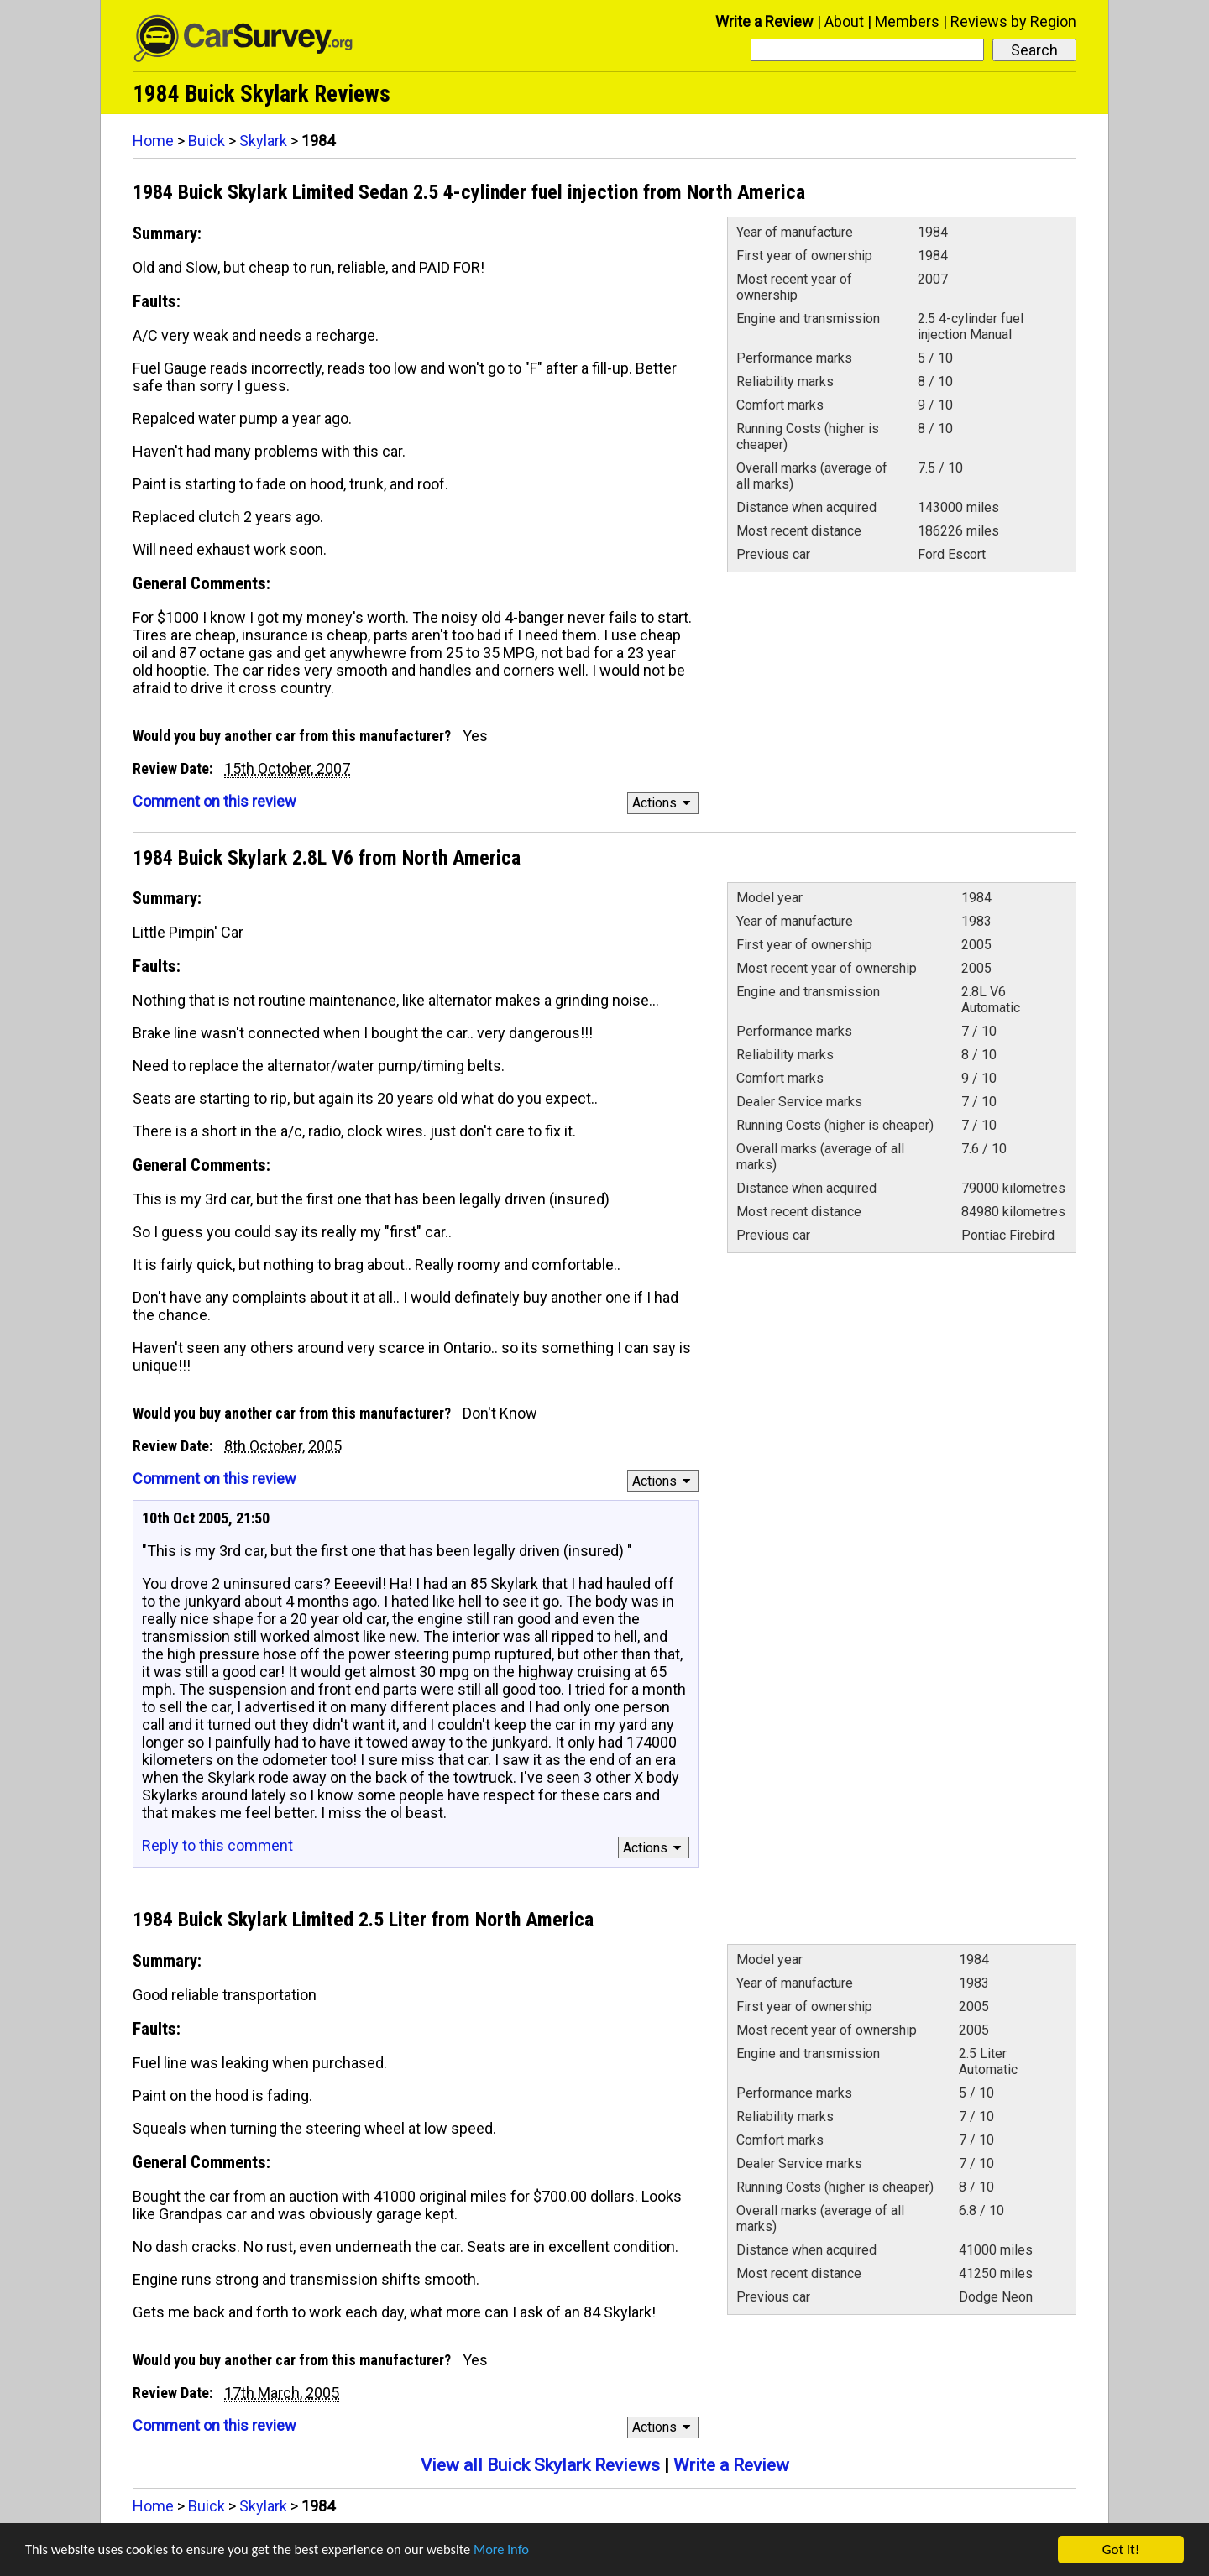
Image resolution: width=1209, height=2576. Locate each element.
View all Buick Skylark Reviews (540, 2465)
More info (516, 2550)
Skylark (263, 140)
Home (153, 140)
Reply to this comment (217, 1845)
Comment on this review (214, 801)
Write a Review (764, 21)
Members (907, 21)
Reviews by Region (1013, 21)
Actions (663, 803)
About (844, 21)
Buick (206, 140)
